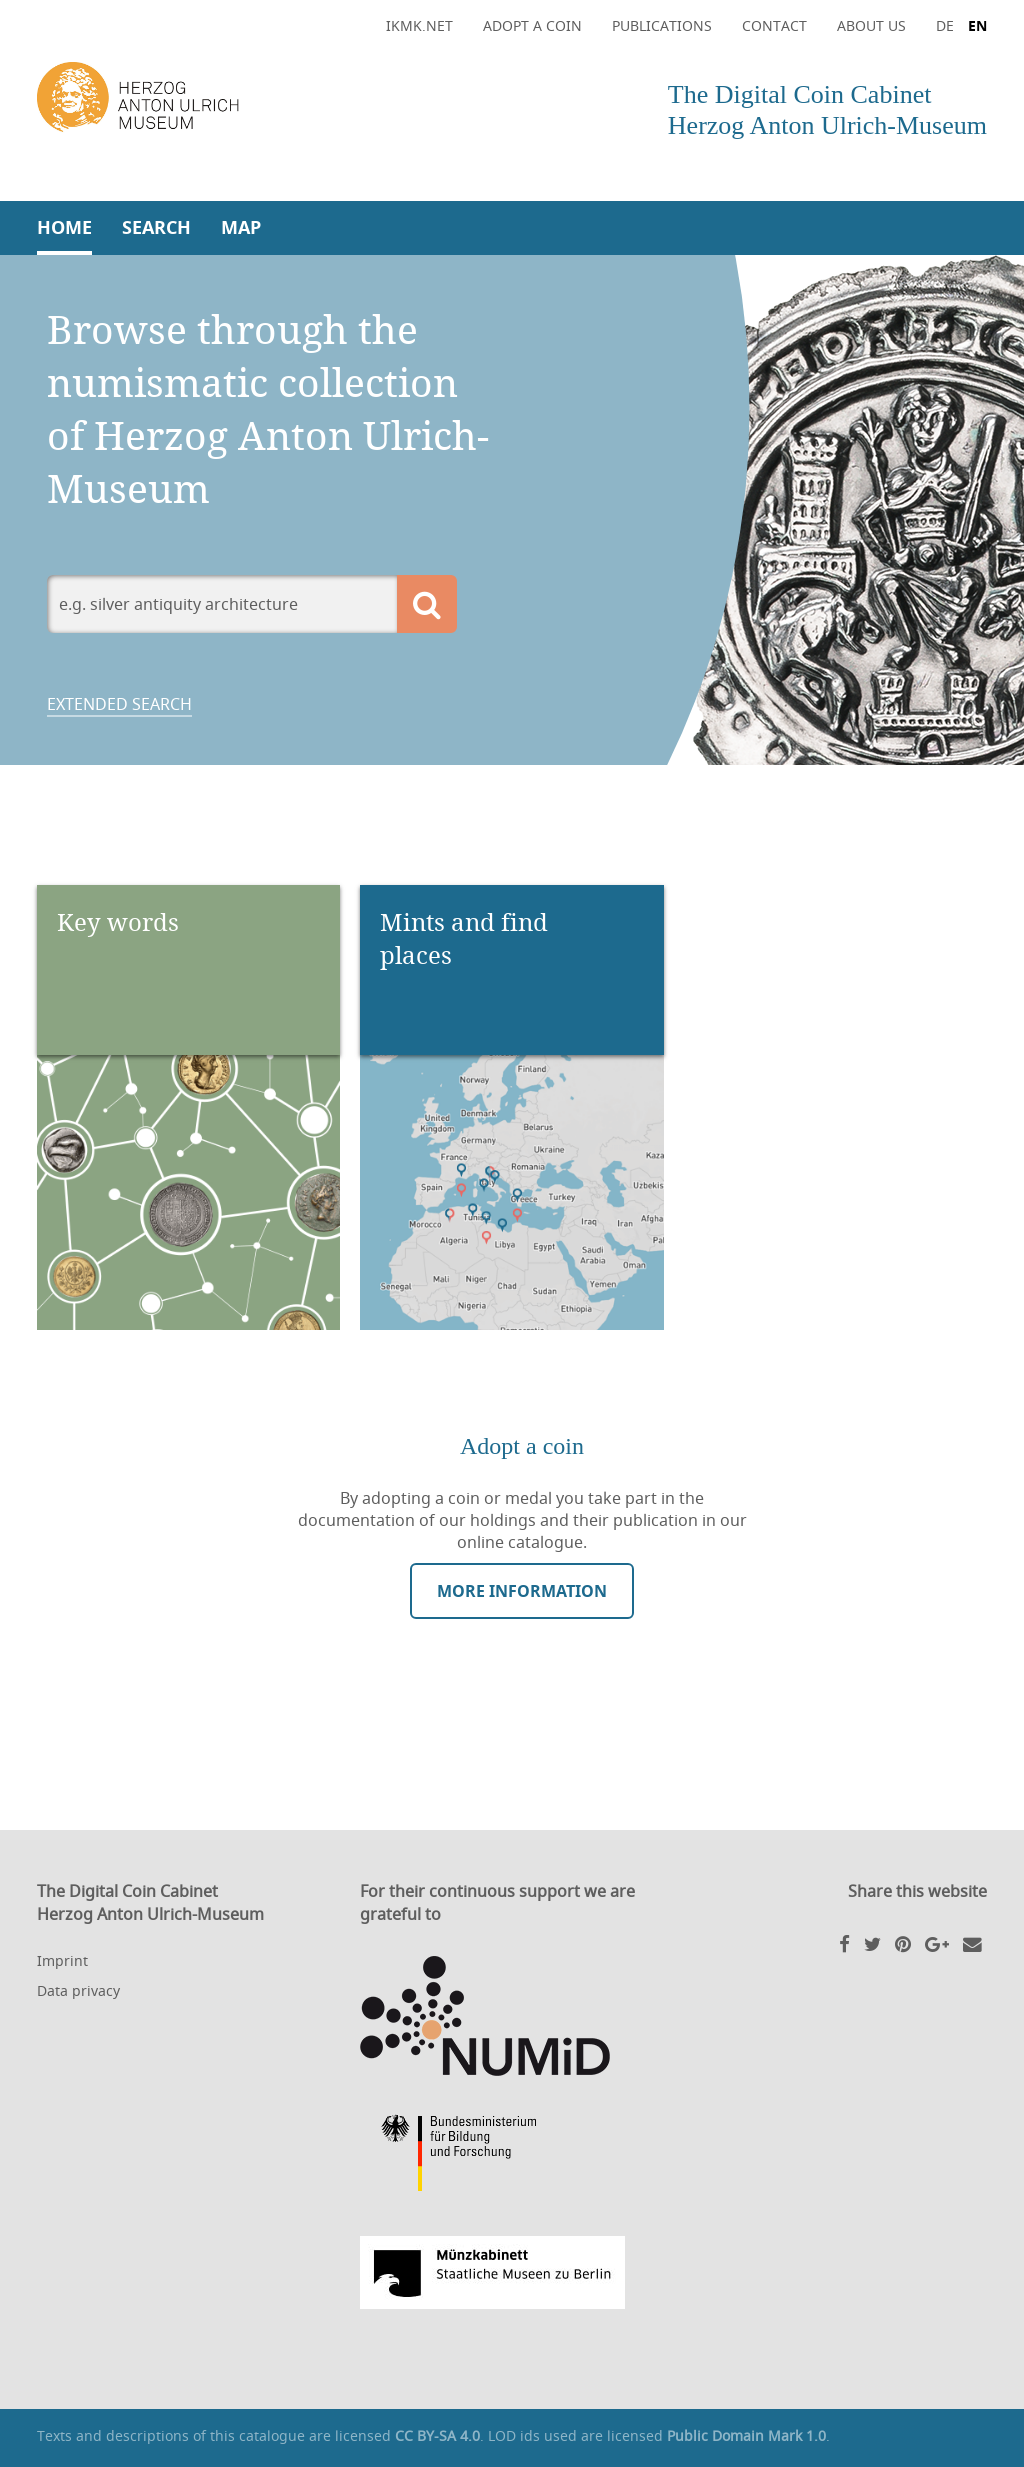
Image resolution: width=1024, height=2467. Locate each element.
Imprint (62, 1960)
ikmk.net (419, 25)
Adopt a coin (532, 25)
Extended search (119, 704)
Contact (774, 25)
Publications (662, 25)
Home (64, 227)
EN (977, 25)
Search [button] (156, 227)
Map (241, 227)
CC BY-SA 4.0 (437, 2435)
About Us (871, 25)
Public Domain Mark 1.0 (746, 2435)
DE (945, 25)
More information (522, 1591)
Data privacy (78, 1990)
